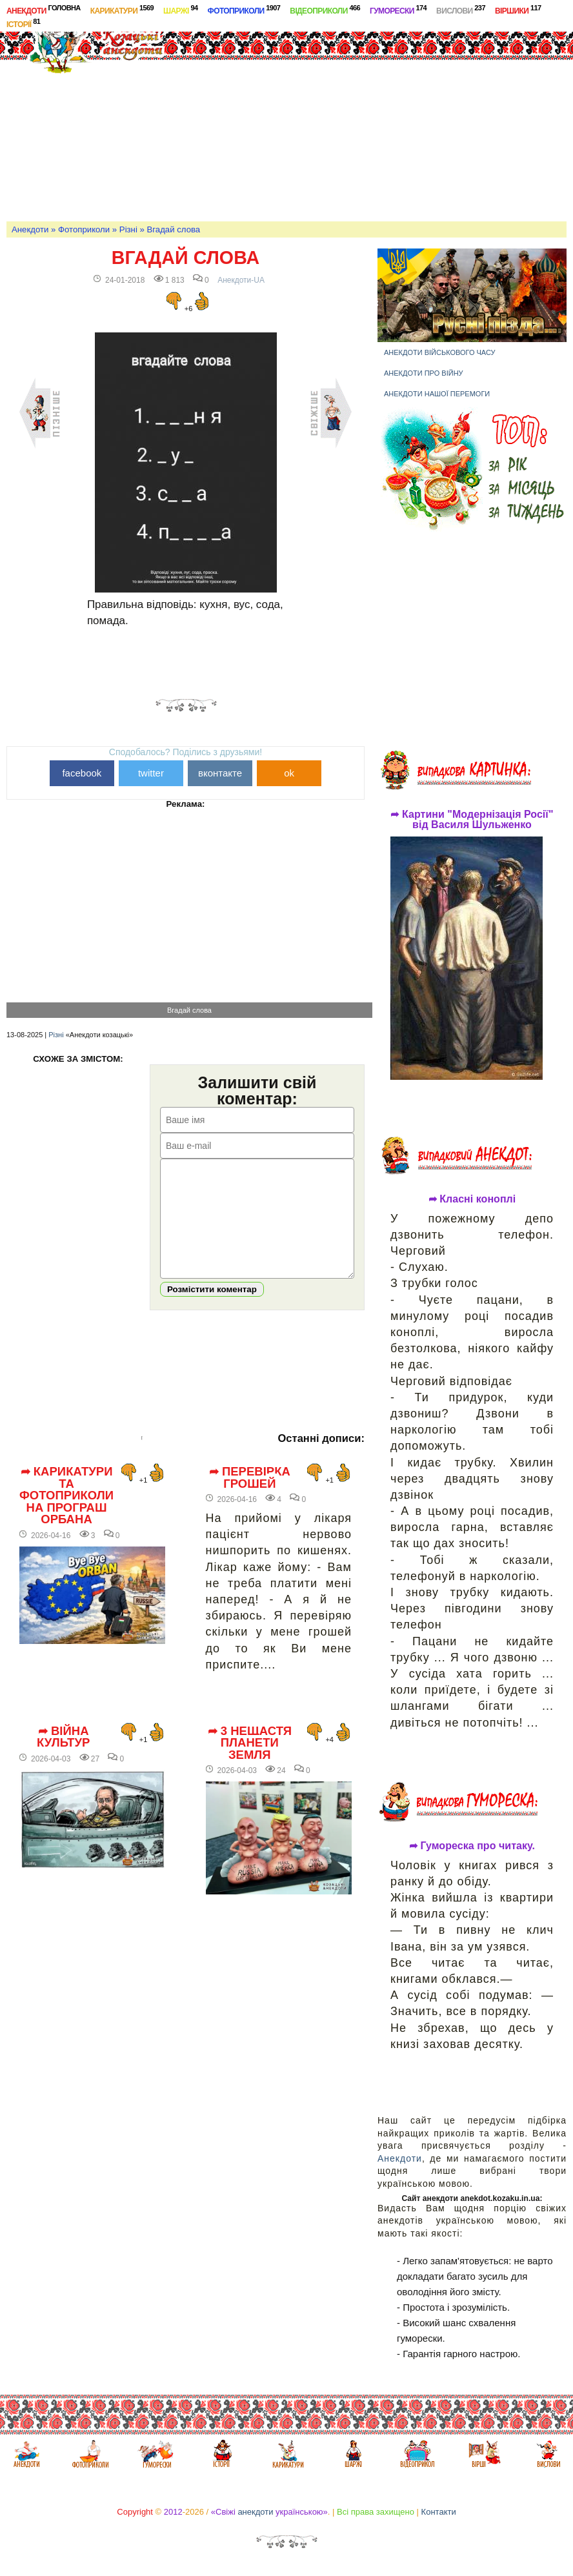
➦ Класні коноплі (472, 1199)
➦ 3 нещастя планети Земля (250, 1762)
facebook (81, 772)
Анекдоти (43, 10)
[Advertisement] (373, 118)
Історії (23, 23)
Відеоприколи (325, 10)
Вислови (460, 10)
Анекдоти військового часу (440, 352)
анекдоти (255, 2512)
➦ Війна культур (63, 1757)
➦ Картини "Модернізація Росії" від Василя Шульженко (471, 819)
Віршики (518, 10)
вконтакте (220, 772)
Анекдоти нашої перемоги (437, 394)
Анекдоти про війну (423, 373)
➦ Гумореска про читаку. (472, 1846)
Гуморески (398, 10)
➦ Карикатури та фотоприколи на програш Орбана (66, 1515)
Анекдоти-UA (241, 280)
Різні (128, 229)
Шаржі (180, 10)
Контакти (438, 2512)
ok (289, 772)
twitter (151, 772)
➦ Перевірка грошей (249, 1497)
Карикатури (122, 10)
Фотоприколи (244, 10)
